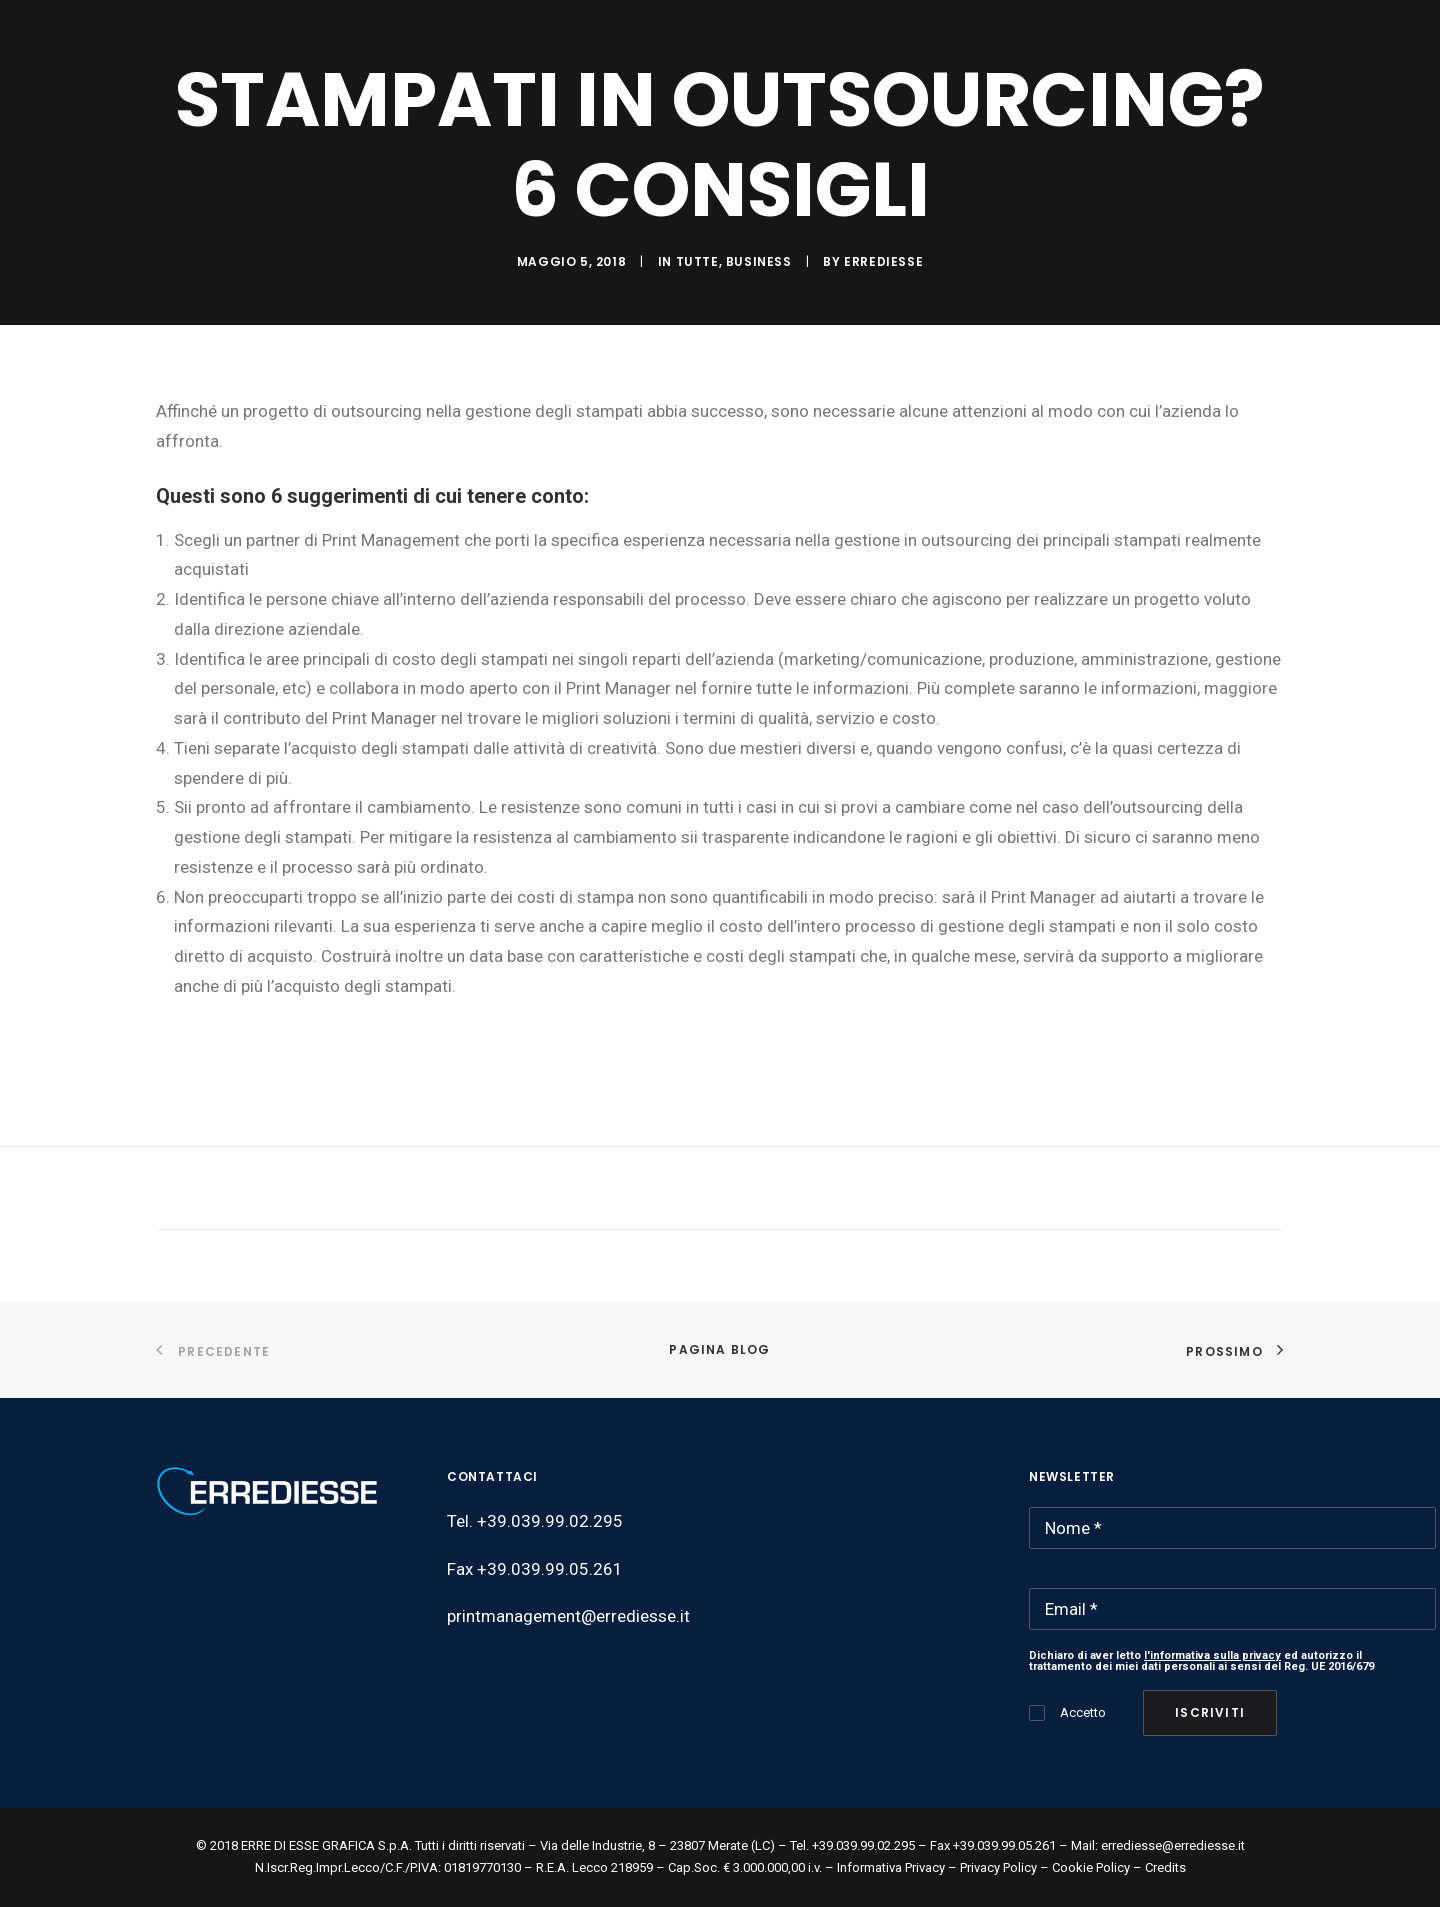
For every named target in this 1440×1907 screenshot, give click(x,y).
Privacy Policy (998, 1867)
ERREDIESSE (883, 261)
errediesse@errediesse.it (1173, 1845)
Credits (1165, 1867)
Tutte (697, 261)
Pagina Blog (719, 1349)
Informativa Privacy (891, 1867)
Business (759, 261)
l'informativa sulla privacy (1212, 1655)
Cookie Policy (1091, 1867)
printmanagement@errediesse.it (568, 1616)
